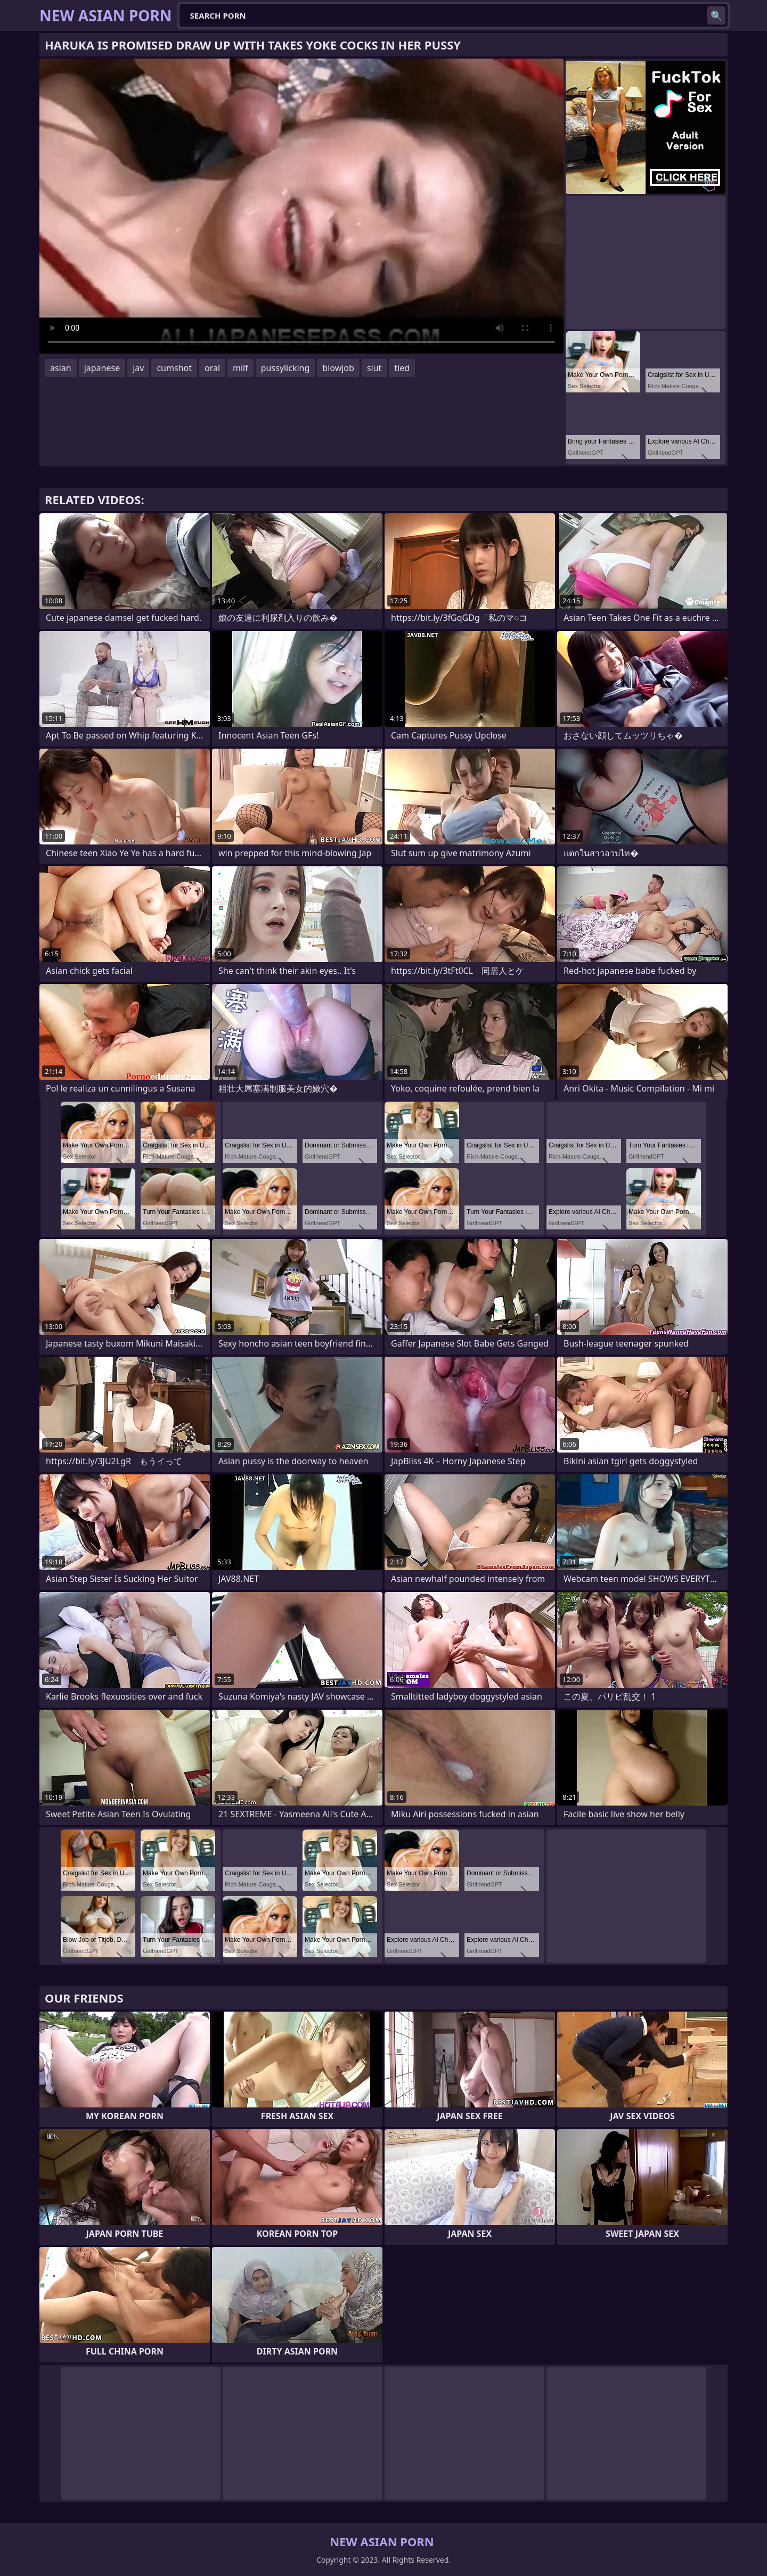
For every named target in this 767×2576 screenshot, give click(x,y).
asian (60, 368)
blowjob (338, 368)
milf (240, 368)
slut (374, 368)
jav (138, 368)
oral (212, 368)
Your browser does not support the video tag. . (301, 206)
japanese (102, 368)
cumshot (174, 368)
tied (402, 368)
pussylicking (285, 368)
